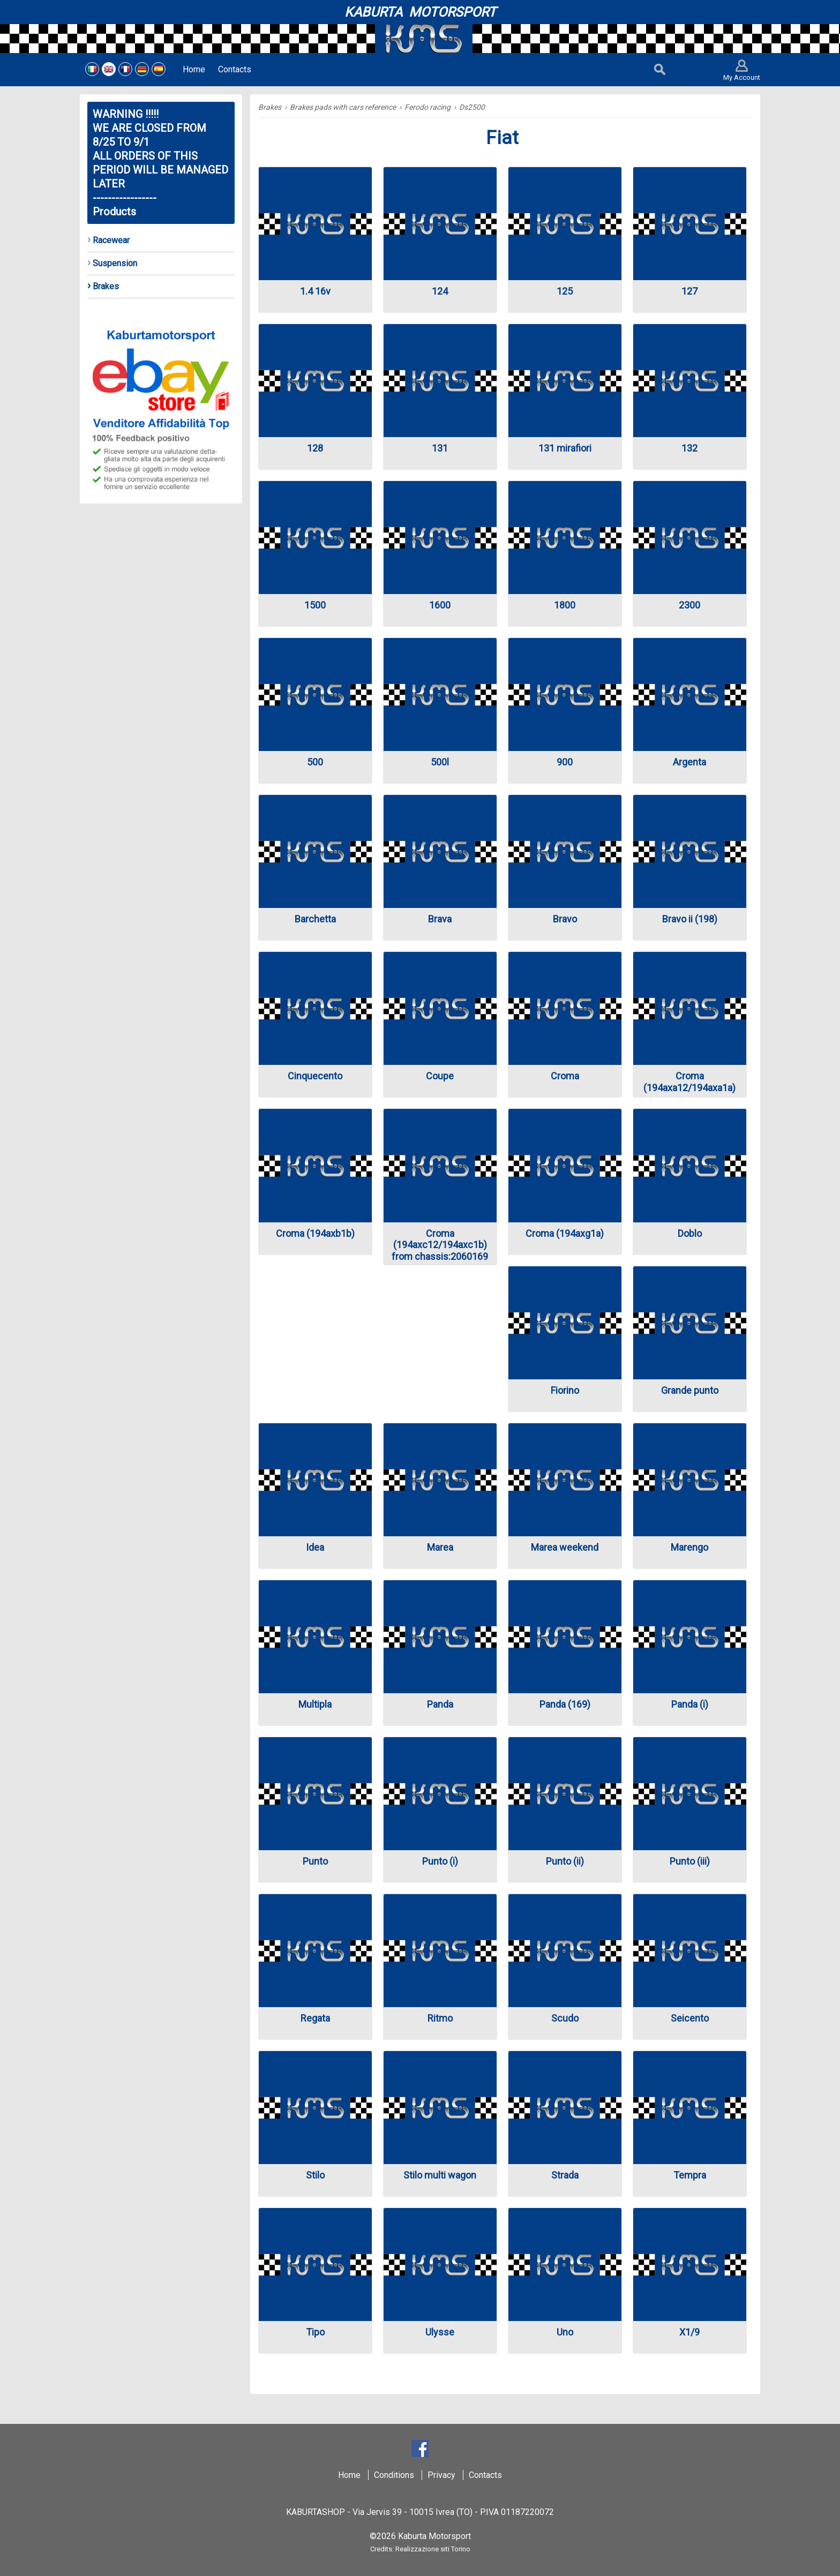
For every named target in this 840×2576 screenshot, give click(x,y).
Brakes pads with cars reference (343, 107)
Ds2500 (472, 107)
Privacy (441, 2475)
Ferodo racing (427, 107)
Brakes (269, 107)
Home (349, 2475)
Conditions (394, 2475)
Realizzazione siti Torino (432, 2549)
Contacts (485, 2475)
